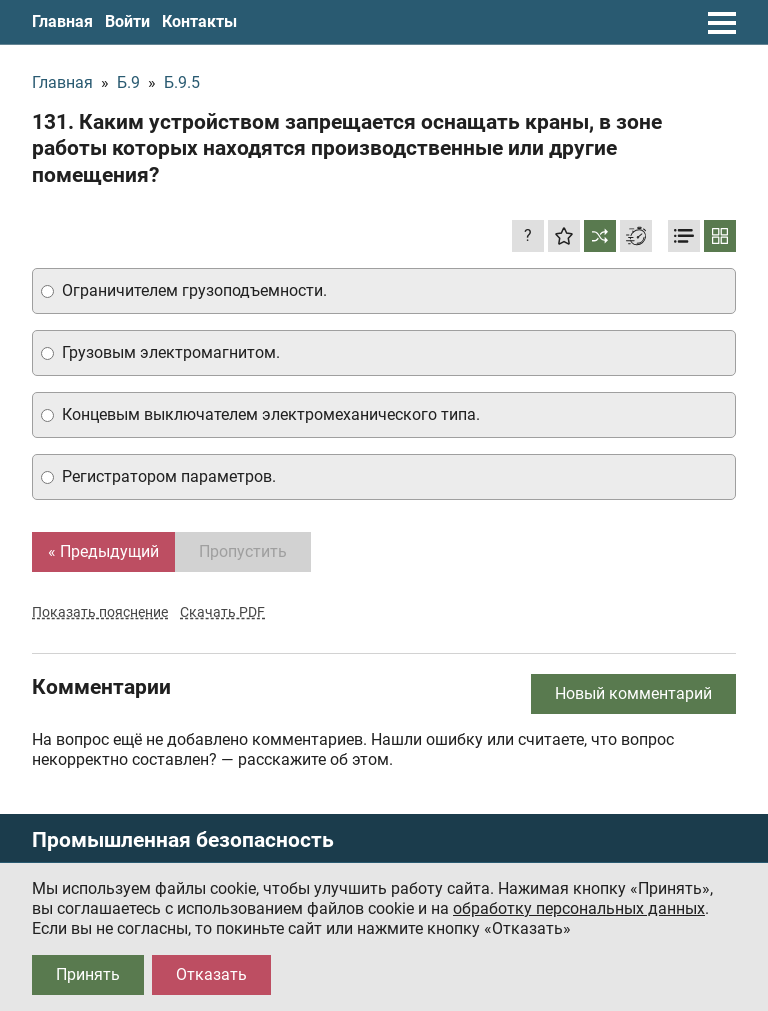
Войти (127, 21)
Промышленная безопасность (183, 840)
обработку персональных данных (579, 908)
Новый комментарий (633, 693)
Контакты (199, 21)
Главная (62, 21)
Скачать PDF (222, 612)
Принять (88, 974)
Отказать (211, 974)
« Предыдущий (103, 551)
